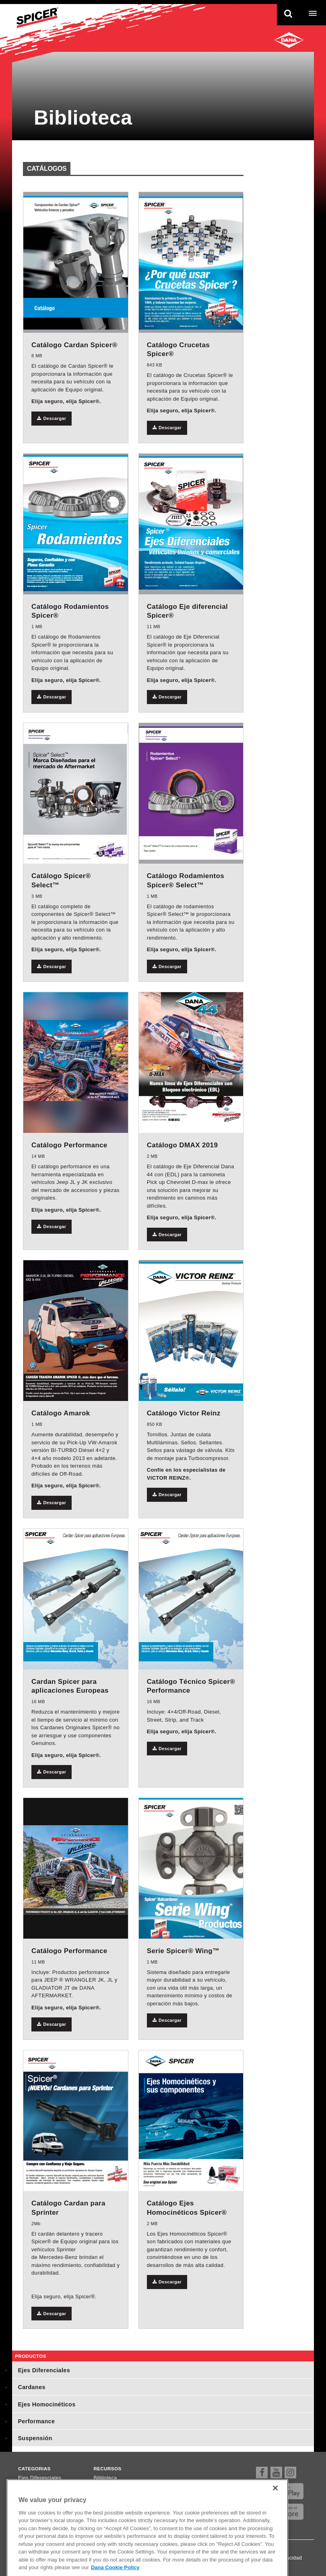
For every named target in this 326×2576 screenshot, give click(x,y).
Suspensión (35, 2438)
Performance (36, 2421)
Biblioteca (105, 2478)
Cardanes (31, 2387)
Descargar (51, 418)
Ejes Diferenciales (44, 2370)
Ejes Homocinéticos (46, 2404)
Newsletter (106, 2498)
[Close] (275, 2508)
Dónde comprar (112, 2488)
